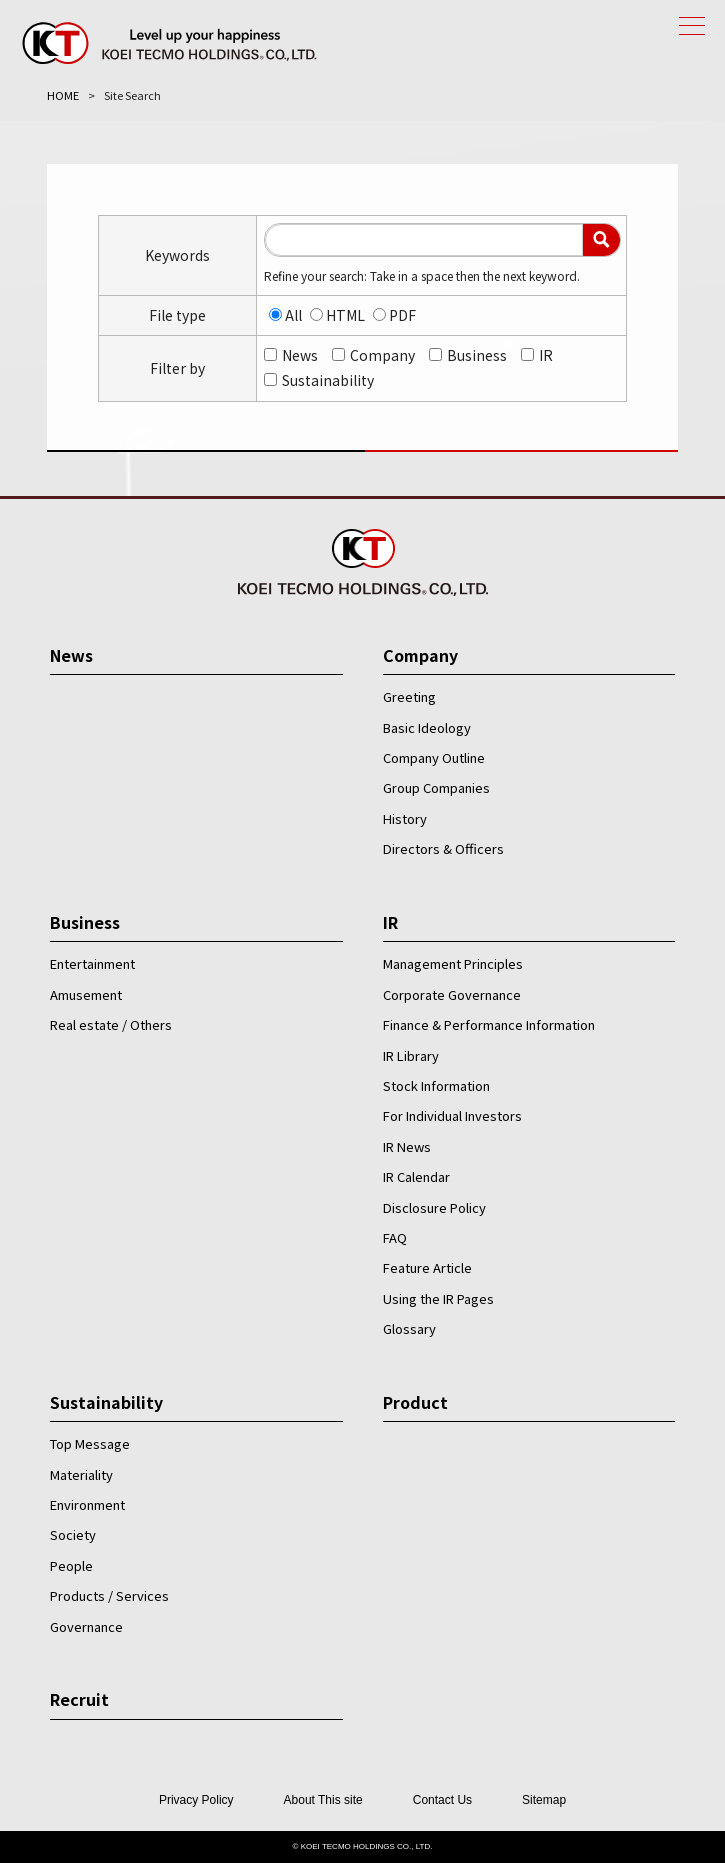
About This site (323, 1800)
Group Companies (436, 787)
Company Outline (434, 757)
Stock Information (436, 1085)
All (293, 315)
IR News (407, 1146)
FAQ (395, 1237)
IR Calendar (416, 1176)
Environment (87, 1504)
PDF (402, 315)
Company (382, 355)
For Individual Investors (452, 1115)
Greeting (409, 696)
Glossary (409, 1328)
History (405, 818)
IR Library (411, 1055)
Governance (86, 1626)
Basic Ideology (427, 727)
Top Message (90, 1443)
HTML (345, 315)
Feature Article (427, 1267)
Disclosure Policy (434, 1207)
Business (477, 355)
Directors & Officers (443, 848)
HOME (63, 95)
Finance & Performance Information (489, 1024)
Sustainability (328, 380)
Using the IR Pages (438, 1298)
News (300, 355)
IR (546, 355)
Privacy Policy (196, 1800)
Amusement (86, 994)
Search (601, 240)
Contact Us (442, 1800)
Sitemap (544, 1800)
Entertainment (92, 963)
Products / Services (109, 1595)
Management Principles (453, 963)
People (71, 1565)
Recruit (79, 1699)
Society (73, 1534)
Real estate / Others (111, 1024)
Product (415, 1402)
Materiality (81, 1474)
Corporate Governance (452, 994)
